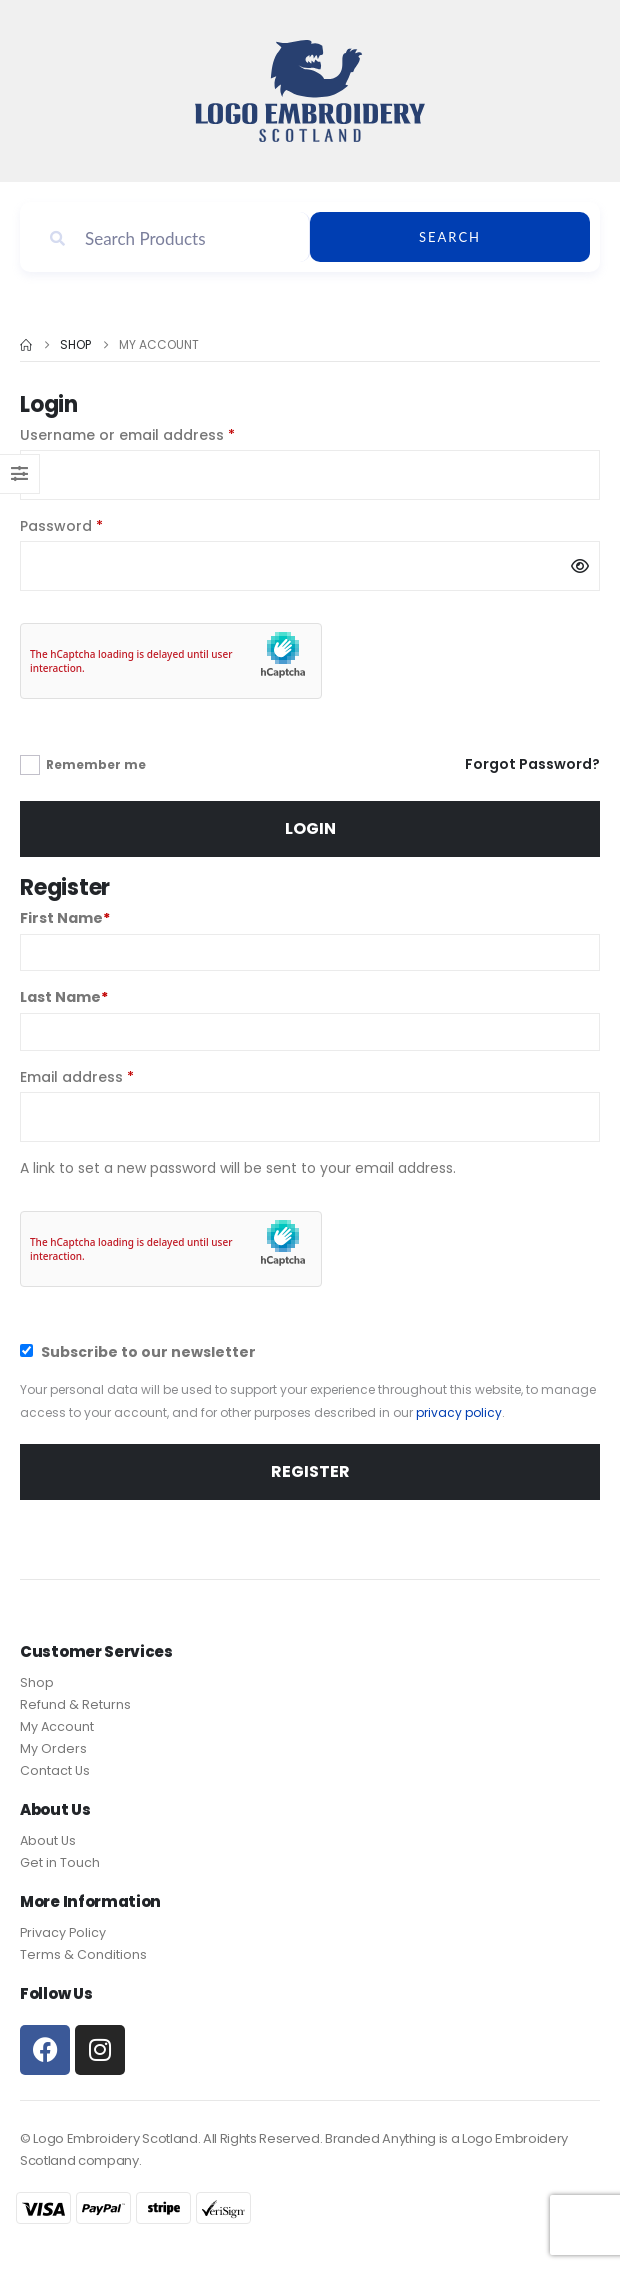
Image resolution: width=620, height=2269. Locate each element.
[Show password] (580, 566)
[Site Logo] (310, 91)
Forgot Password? (532, 764)
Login (310, 828)
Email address (109, 1076)
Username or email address (159, 434)
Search (450, 237)
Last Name (64, 997)
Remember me (96, 764)
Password (93, 525)
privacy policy (459, 1412)
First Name (65, 918)
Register (310, 1471)
